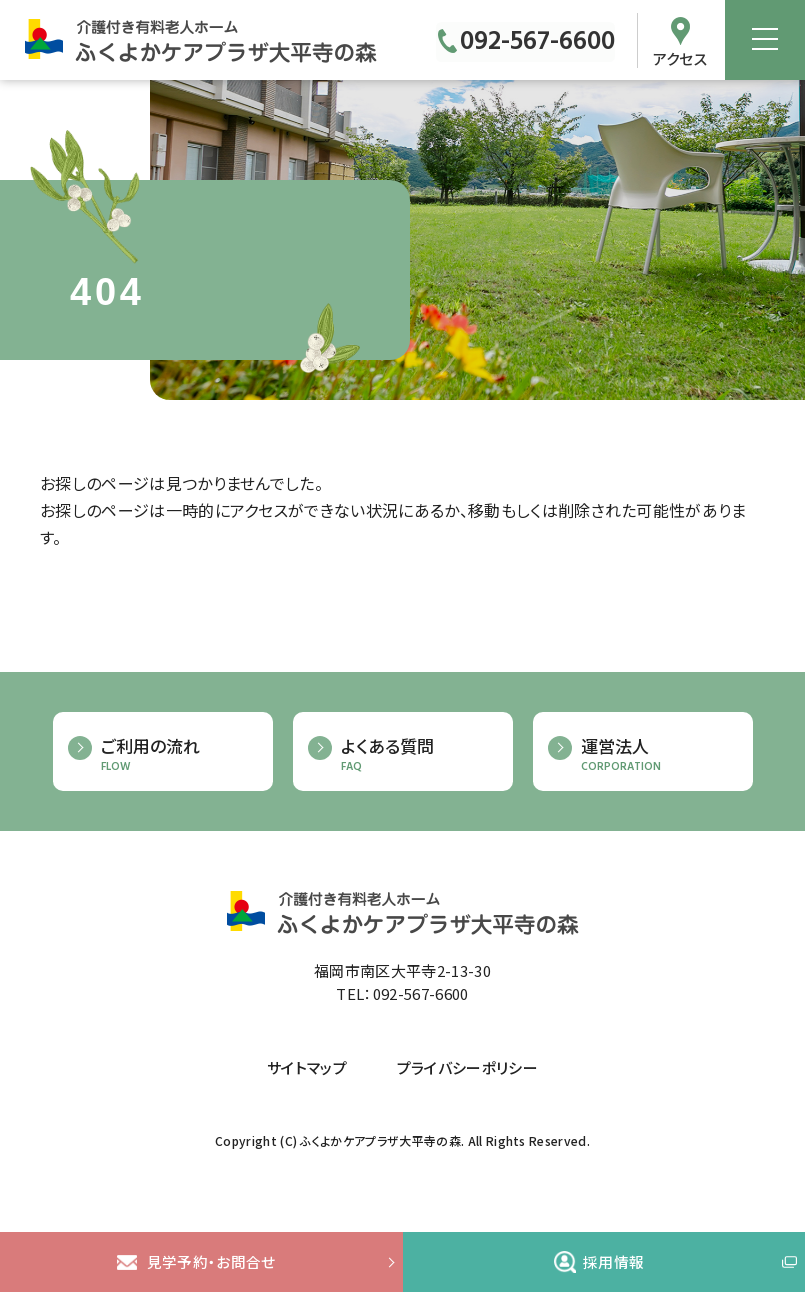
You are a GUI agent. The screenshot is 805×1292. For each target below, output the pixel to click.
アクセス (680, 59)
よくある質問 (417, 755)
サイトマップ (307, 1068)
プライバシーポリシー (467, 1068)
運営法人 (657, 755)
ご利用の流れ (177, 755)
